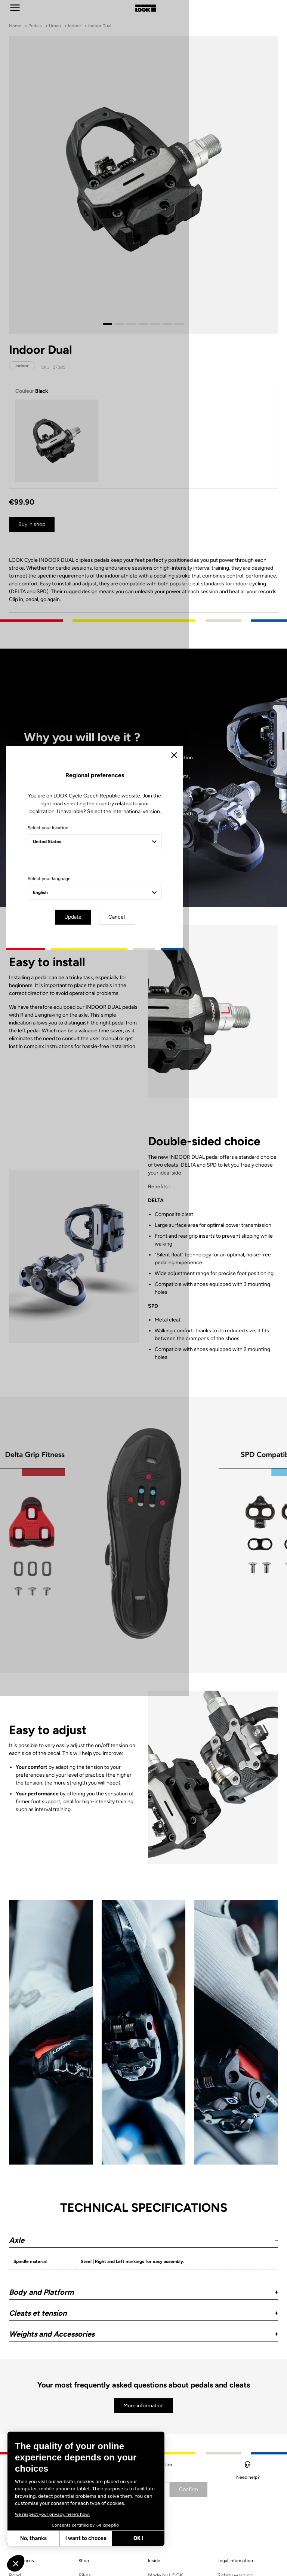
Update (122, 1351)
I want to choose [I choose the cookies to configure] (85, 2538)
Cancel (165, 1351)
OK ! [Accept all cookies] (138, 2538)
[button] (16, 2563)
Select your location (77, 1263)
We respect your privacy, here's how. (52, 2514)
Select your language (78, 1314)
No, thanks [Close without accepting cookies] (33, 2538)
